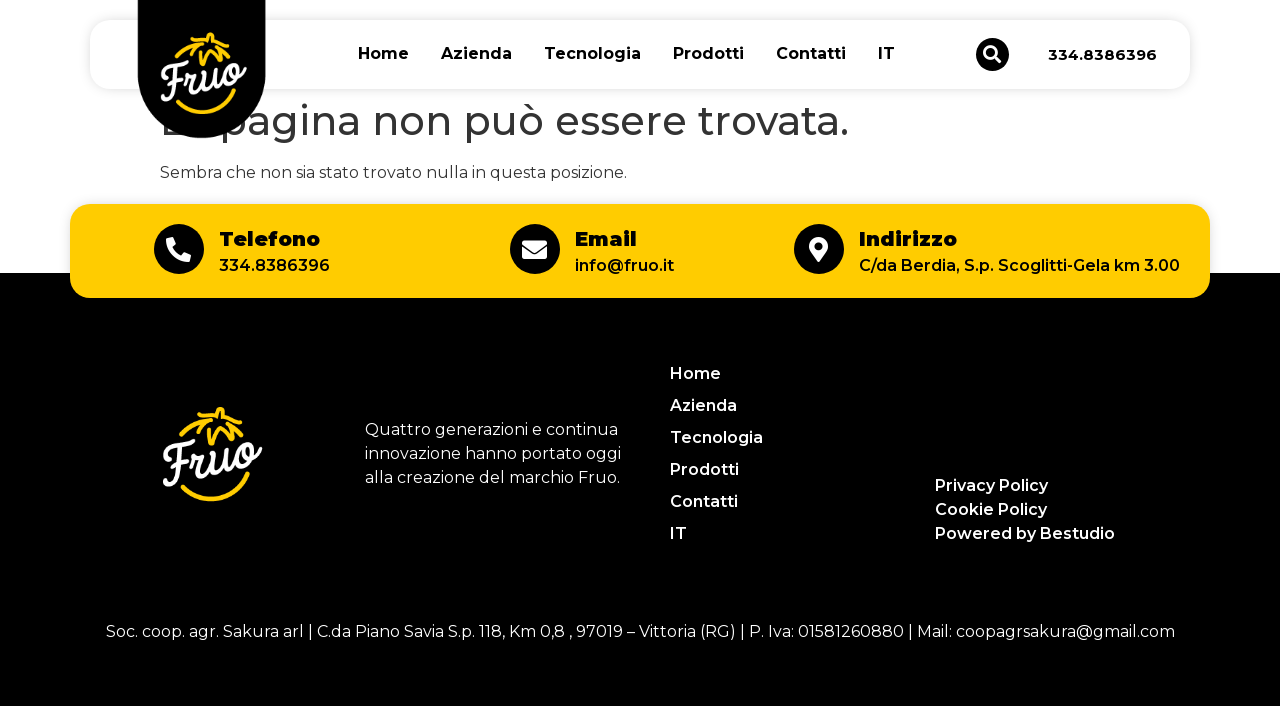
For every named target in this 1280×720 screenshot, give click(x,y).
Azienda (476, 53)
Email (606, 239)
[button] (992, 54)
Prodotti (708, 53)
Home (383, 53)
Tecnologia (592, 53)
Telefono (269, 239)
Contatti (811, 53)
